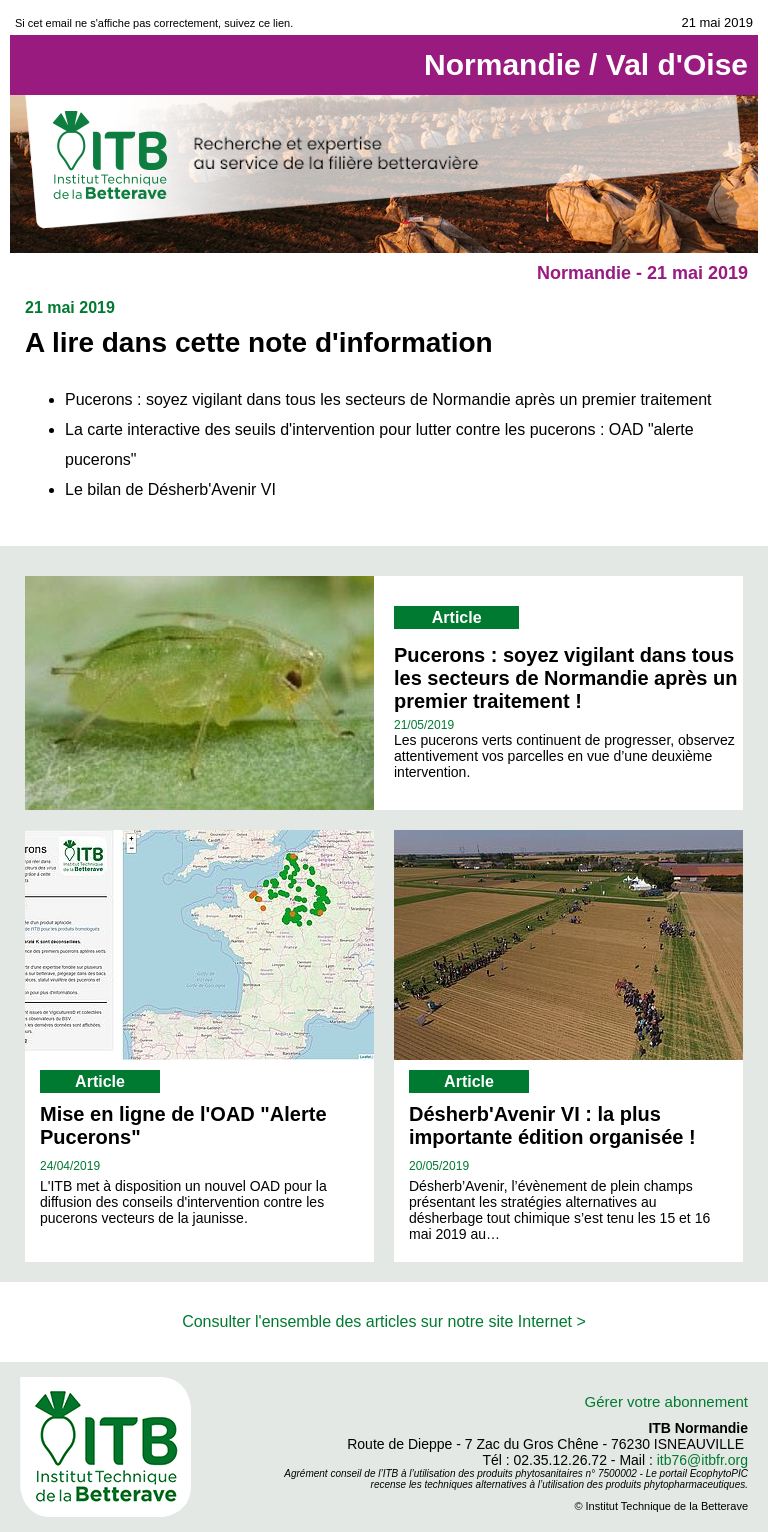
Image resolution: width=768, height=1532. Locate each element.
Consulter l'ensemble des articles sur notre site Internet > (384, 1321)
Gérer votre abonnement (666, 1401)
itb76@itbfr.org (702, 1460)
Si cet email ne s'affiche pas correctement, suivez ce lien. (154, 23)
